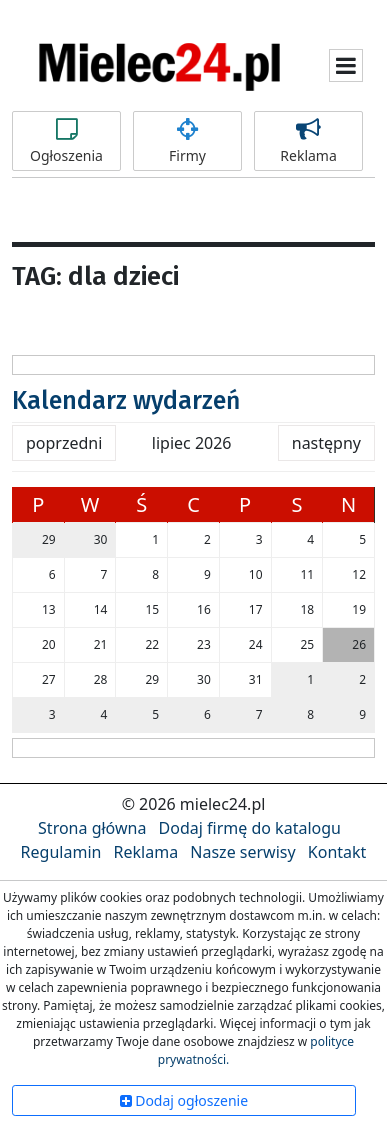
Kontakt (337, 852)
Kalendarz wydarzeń (126, 401)
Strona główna (92, 828)
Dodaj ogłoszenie (184, 1100)
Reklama (308, 141)
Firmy (187, 141)
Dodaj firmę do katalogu (250, 828)
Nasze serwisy (242, 852)
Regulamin (61, 852)
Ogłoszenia (66, 141)
